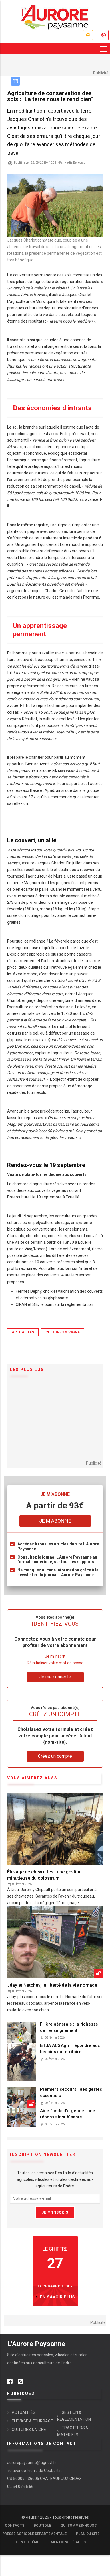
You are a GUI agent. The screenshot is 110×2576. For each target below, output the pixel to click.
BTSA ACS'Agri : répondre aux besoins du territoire (70, 2048)
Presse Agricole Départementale (34, 2534)
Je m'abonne (88, 35)
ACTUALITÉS (23, 1332)
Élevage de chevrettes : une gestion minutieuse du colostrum (44, 1875)
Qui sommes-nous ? (79, 2526)
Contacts (14, 2526)
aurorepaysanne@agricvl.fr (31, 2462)
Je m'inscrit (55, 1656)
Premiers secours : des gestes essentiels (71, 2092)
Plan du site (87, 2534)
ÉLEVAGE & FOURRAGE (32, 2421)
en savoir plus (57, 2297)
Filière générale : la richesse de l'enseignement (69, 2027)
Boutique (42, 2526)
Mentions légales (68, 2542)
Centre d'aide (28, 2542)
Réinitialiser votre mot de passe (55, 1663)
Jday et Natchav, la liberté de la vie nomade (52, 1985)
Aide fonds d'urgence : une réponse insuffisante (67, 2114)
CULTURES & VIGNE (62, 1332)
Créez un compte (55, 1756)
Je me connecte (104, 35)
